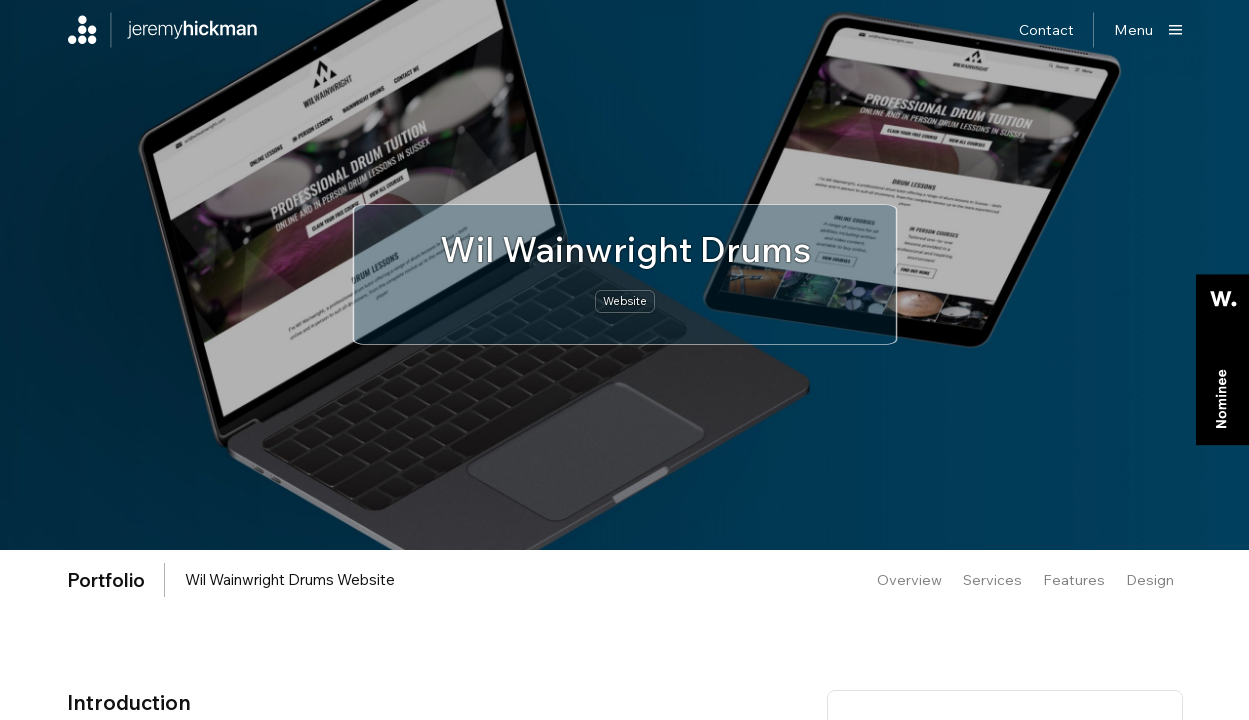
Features (1074, 579)
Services (992, 579)
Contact (1046, 29)
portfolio (106, 580)
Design (1150, 579)
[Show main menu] (1148, 30)
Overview (909, 579)
